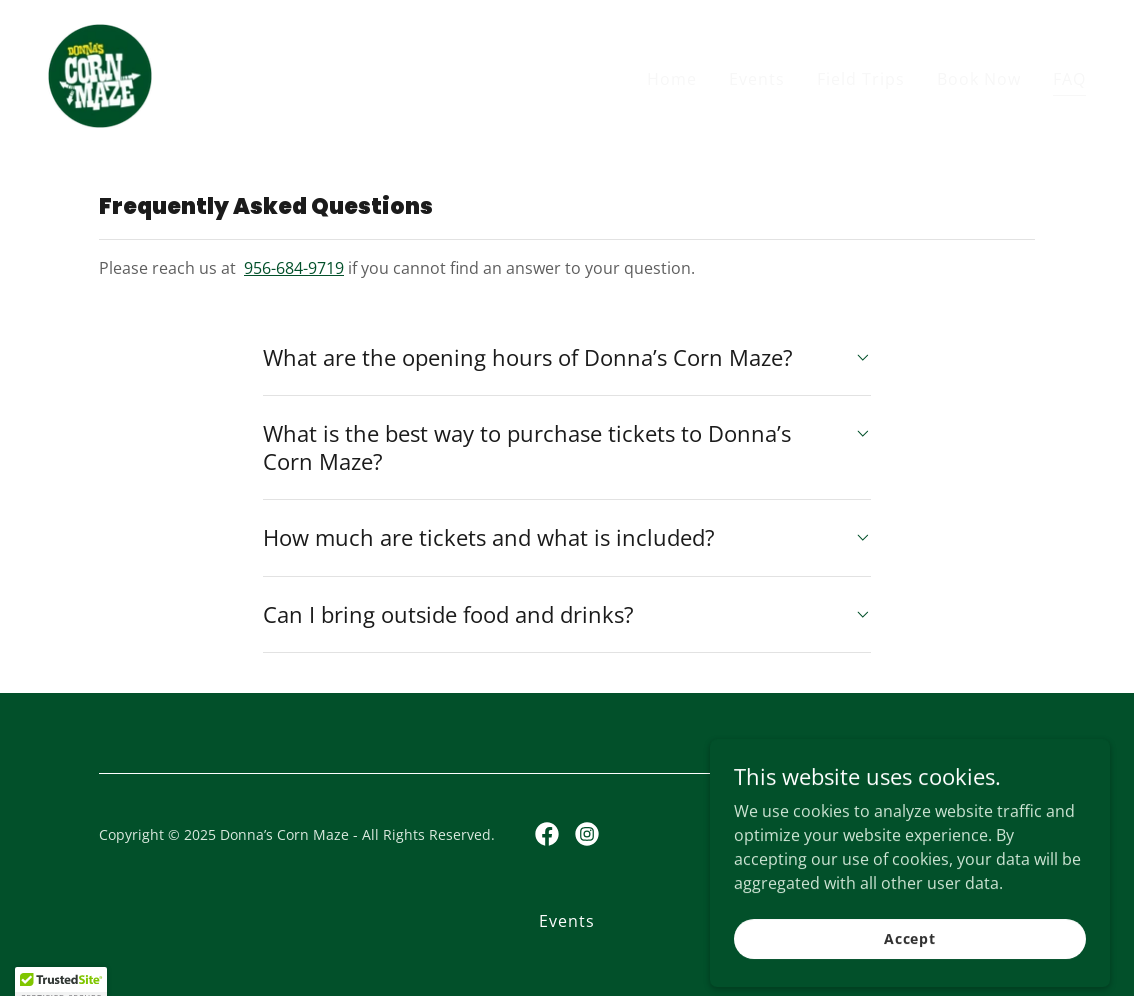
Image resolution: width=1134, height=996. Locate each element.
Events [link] (757, 79)
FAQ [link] (1069, 79)
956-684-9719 (294, 268)
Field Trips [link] (861, 79)
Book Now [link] (979, 79)
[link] (100, 74)
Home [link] (672, 79)
